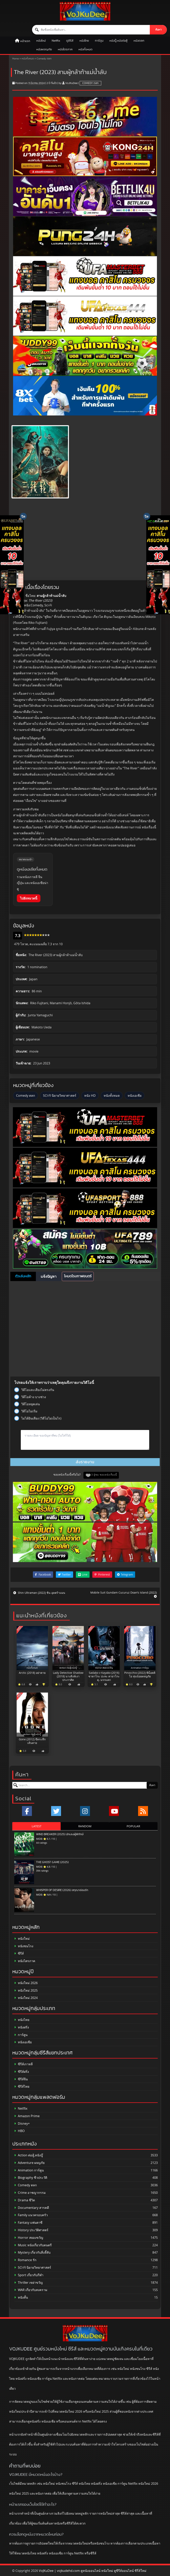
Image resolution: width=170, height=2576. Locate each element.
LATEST (36, 1826)
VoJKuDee (71, 83)
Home (15, 58)
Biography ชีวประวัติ (30, 2178)
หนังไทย (84, 40)
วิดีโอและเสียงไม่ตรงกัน (34, 1389)
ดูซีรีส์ (69, 40)
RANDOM (85, 1826)
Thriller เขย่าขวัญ (28, 2283)
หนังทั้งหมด (85, 49)
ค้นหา (158, 29)
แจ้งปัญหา (48, 1276)
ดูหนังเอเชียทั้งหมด (32, 869)
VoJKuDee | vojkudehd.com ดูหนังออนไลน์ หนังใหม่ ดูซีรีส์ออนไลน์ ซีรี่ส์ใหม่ (92, 2570)
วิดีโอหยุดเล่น (27, 1404)
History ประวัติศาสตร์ (31, 2230)
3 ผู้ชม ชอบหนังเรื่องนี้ (104, 1474)
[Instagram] (85, 1811)
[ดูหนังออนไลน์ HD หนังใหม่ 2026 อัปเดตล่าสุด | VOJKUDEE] (85, 11)
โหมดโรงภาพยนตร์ (78, 1276)
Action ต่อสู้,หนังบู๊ (28, 2155)
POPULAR (133, 1826)
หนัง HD (90, 1095)
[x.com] (56, 1811)
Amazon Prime (27, 2116)
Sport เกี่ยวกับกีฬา (28, 2275)
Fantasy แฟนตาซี (28, 2223)
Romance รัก (25, 2260)
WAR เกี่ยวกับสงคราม (30, 2290)
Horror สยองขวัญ (28, 2238)
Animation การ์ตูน (29, 2170)
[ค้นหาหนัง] (91, 29)
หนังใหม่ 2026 (26, 1983)
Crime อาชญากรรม (30, 2193)
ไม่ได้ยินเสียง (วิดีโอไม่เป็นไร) (37, 1418)
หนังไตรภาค (65, 49)
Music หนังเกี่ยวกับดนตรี (33, 2245)
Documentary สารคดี (31, 2208)
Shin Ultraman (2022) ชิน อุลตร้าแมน (39, 1593)
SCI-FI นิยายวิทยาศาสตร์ (59, 1095)
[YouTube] (114, 1811)
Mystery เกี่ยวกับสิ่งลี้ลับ (32, 2252)
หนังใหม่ (41, 40)
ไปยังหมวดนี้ (28, 898)
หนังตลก (139, 40)
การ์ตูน (99, 40)
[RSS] (143, 1811)
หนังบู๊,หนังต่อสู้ (118, 40)
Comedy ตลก (44, 58)
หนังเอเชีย (134, 1095)
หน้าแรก (25, 41)
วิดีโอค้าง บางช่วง (30, 1397)
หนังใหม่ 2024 (26, 1998)
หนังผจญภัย (44, 49)
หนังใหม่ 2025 (26, 1990)
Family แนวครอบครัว (31, 2215)
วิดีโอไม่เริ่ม (25, 1411)
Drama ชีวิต (24, 2200)
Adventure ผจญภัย (29, 2163)
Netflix (56, 40)
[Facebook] (27, 1811)
